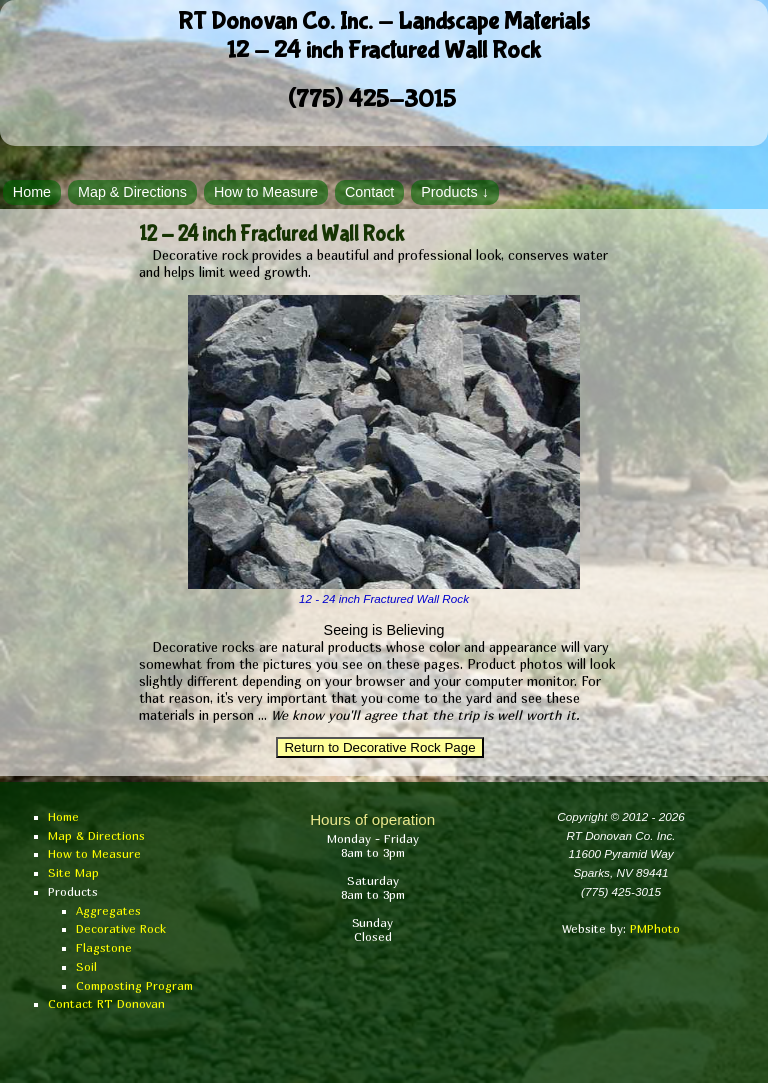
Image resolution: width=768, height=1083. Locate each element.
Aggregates (108, 911)
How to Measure (266, 192)
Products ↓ (455, 192)
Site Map (73, 873)
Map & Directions (132, 192)
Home (32, 192)
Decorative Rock (121, 929)
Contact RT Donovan (106, 1004)
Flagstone (104, 948)
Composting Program (134, 986)
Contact (369, 192)
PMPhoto (655, 929)
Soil (86, 967)
